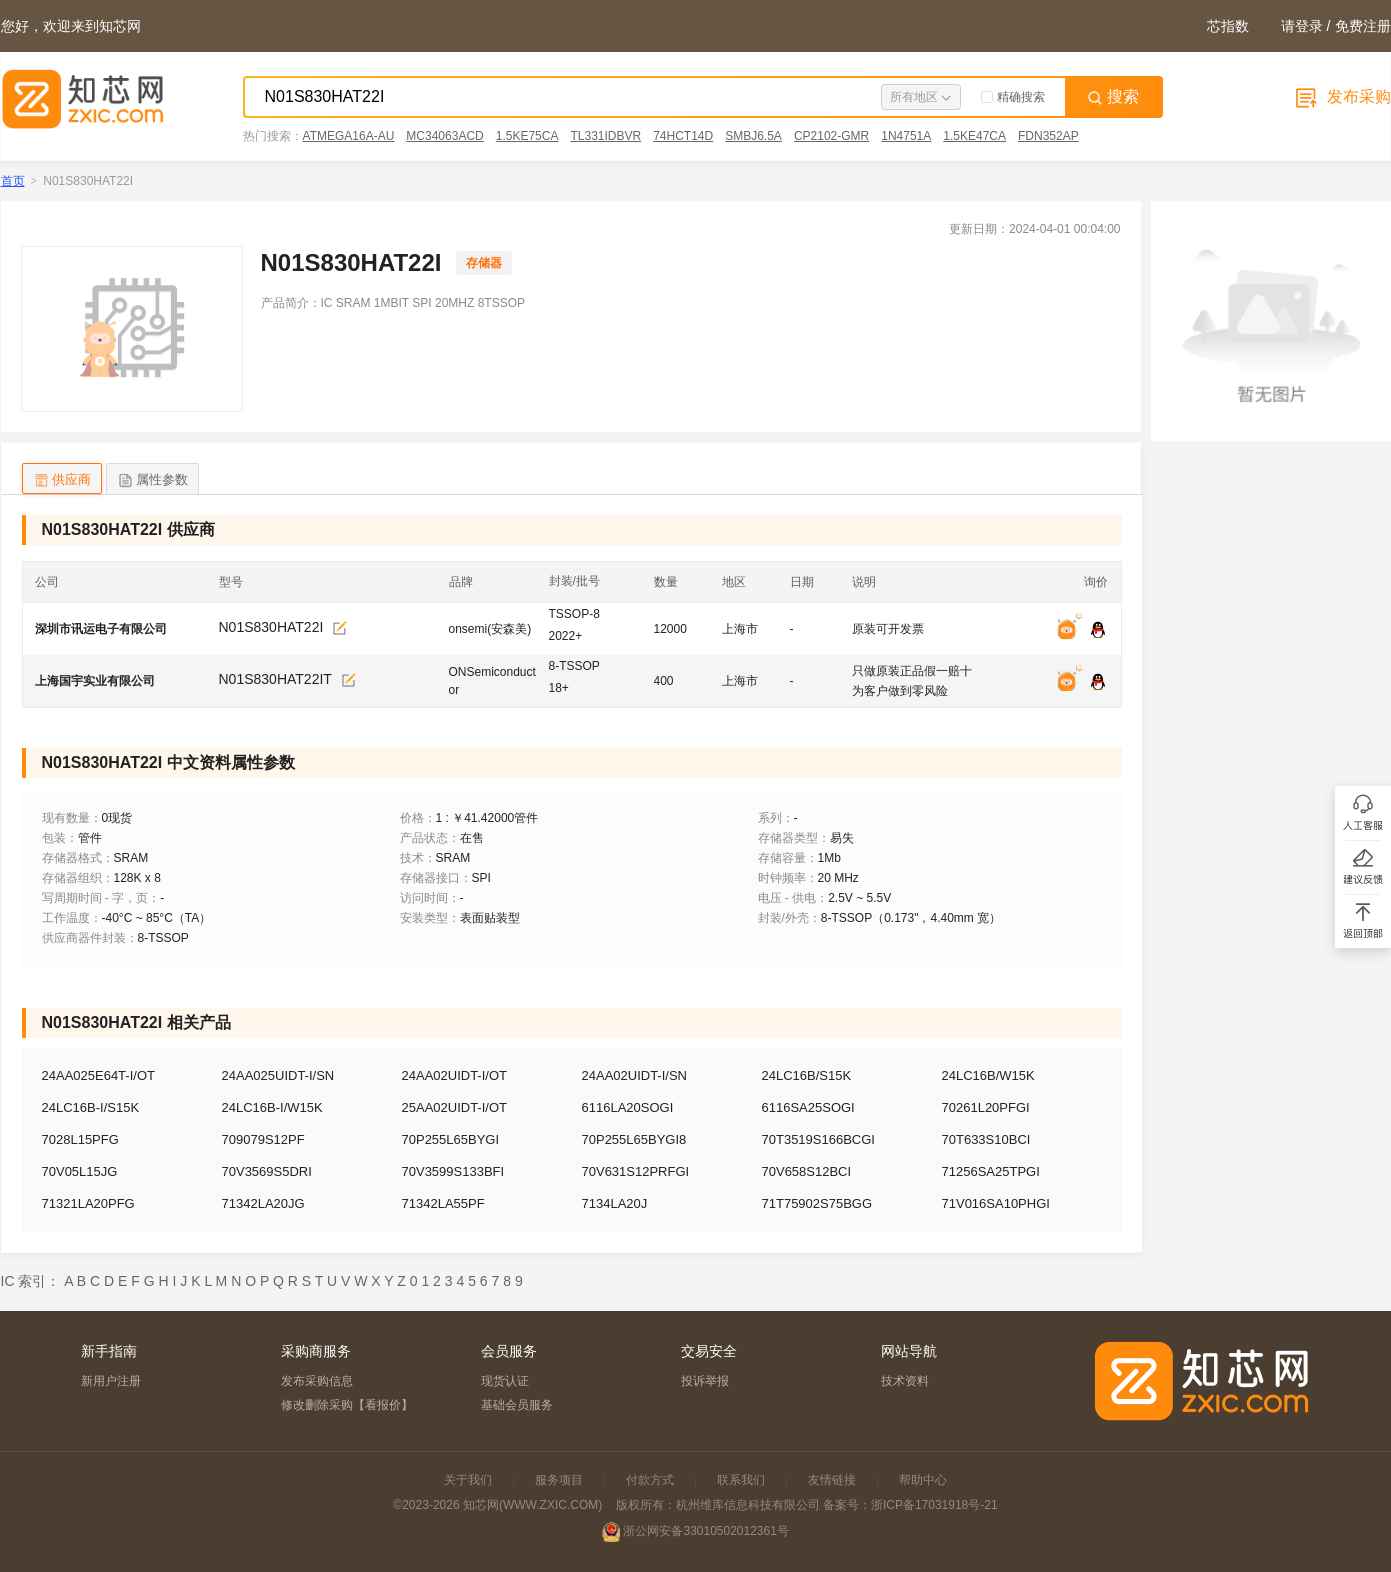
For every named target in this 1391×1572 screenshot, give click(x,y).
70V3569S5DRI (267, 1171)
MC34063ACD (444, 136)
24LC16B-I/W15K (272, 1107)
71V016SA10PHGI (996, 1203)
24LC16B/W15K (988, 1075)
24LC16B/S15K (807, 1075)
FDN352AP (1048, 136)
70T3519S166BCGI (818, 1139)
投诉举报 (705, 1381)
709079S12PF (263, 1139)
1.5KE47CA (974, 136)
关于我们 (468, 1480)
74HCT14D (683, 136)
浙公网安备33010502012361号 (705, 1531)
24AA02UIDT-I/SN (635, 1075)
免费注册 (1363, 26)
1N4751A (906, 136)
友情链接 (832, 1480)
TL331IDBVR (605, 136)
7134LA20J (615, 1203)
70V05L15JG (80, 1171)
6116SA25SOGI (808, 1107)
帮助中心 (923, 1480)
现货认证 (505, 1381)
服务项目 (559, 1480)
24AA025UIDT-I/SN (278, 1075)
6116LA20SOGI (628, 1107)
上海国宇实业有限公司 (95, 681)
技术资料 (905, 1381)
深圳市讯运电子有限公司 (101, 629)
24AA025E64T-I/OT (98, 1075)
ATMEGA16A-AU (349, 136)
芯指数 (1228, 26)
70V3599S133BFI (453, 1171)
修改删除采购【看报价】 (347, 1405)
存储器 (484, 263)
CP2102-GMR (831, 136)
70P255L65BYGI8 (634, 1139)
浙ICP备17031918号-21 (934, 1505)
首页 (13, 181)
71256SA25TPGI (991, 1171)
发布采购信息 (317, 1381)
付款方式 (650, 1480)
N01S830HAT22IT (275, 679)
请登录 (1302, 26)
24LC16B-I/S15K (91, 1107)
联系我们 (741, 1480)
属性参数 (152, 480)
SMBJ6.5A (753, 136)
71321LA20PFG (88, 1203)
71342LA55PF (443, 1203)
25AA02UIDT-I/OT (454, 1107)
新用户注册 (111, 1381)
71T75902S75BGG (817, 1203)
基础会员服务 (517, 1405)
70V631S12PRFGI (636, 1171)
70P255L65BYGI (451, 1139)
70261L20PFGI (986, 1107)
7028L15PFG (80, 1139)
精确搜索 (1013, 97)
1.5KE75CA (527, 136)
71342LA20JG (263, 1203)
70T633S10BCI (986, 1139)
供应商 (62, 480)
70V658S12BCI (807, 1171)
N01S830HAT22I (271, 627)
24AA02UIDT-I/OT (454, 1075)
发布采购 (1341, 96)
